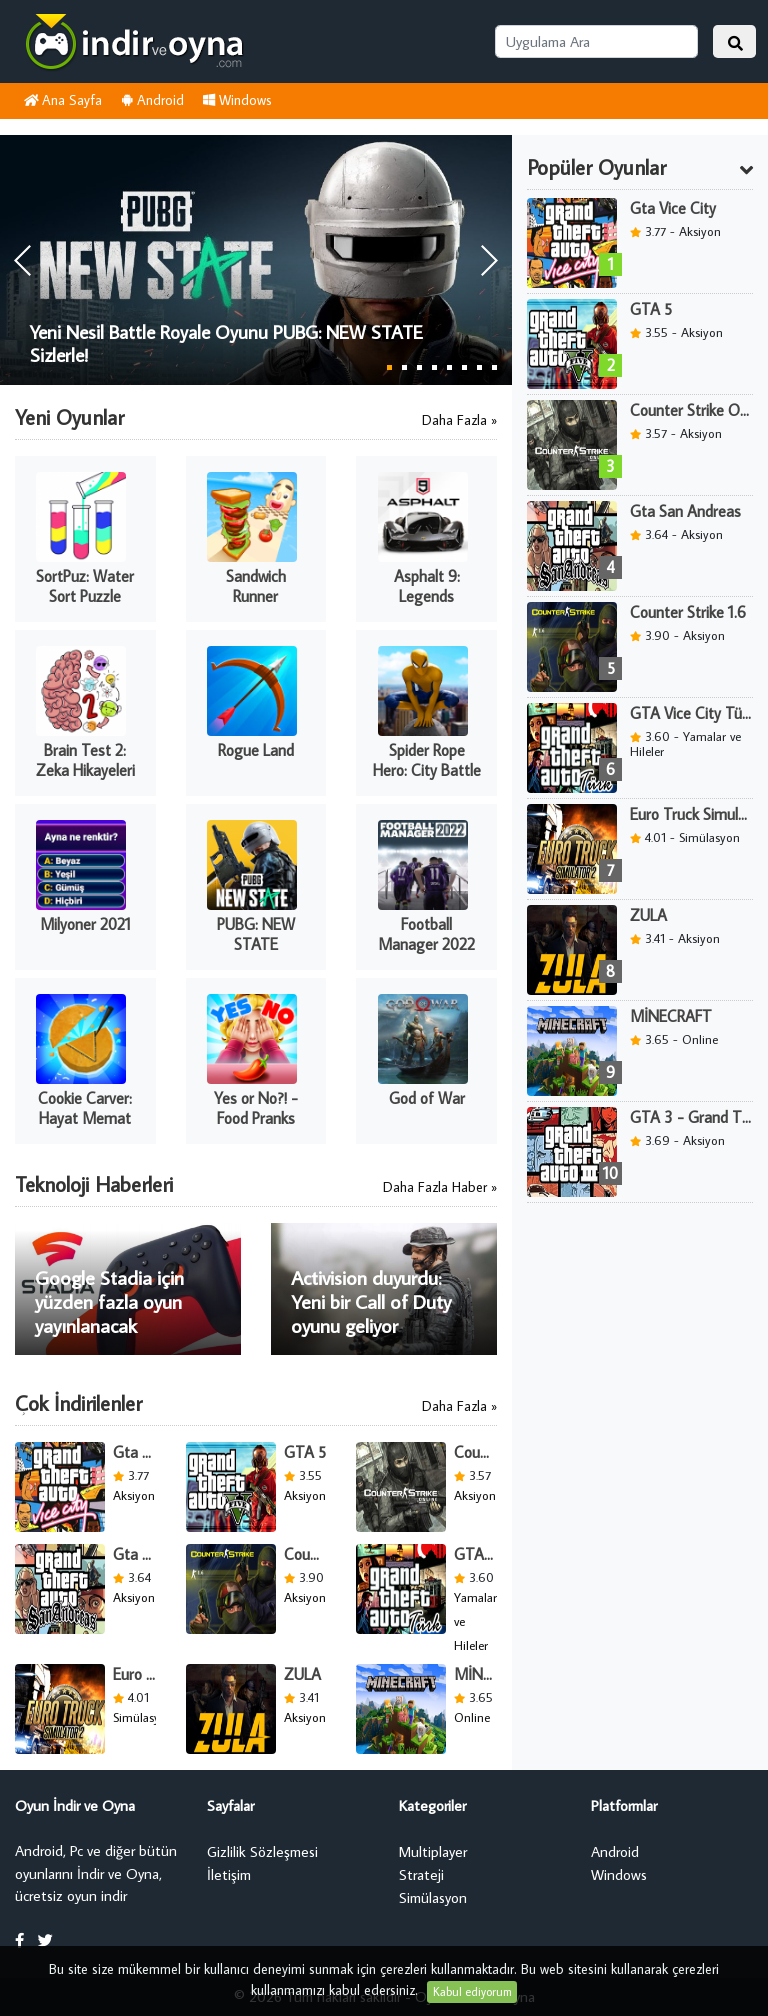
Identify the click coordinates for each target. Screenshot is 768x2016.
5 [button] (449, 367)
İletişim (229, 1874)
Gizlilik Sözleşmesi (262, 1851)
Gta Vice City (134, 1452)
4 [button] (434, 367)
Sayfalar (230, 1805)
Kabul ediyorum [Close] (472, 1991)
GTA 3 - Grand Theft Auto (691, 1117)
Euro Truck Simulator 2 (134, 1674)
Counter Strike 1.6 (305, 1554)
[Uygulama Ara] (596, 41)
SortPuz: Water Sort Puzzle (85, 586)
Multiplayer (433, 1851)
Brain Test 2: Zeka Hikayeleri (85, 760)
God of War (427, 1098)
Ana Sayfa (62, 100)
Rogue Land (256, 750)
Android (152, 100)
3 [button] (419, 367)
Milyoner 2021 (85, 924)
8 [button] (494, 367)
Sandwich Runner (256, 586)
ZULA (302, 1674)
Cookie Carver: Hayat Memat (85, 1108)
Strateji (421, 1874)
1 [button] (389, 367)
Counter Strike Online (475, 1452)
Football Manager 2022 (426, 934)
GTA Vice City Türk (475, 1554)
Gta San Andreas (134, 1554)
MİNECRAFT (475, 1674)
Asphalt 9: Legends (427, 586)
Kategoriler (432, 1805)
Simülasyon (433, 1897)
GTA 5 (305, 1452)
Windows (237, 100)
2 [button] (404, 367)
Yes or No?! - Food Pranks (256, 1108)
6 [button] (464, 367)
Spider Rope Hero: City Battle (427, 760)
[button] (488, 260)
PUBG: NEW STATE (256, 934)
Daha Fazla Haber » (440, 1187)
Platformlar (624, 1805)
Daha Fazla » (459, 420)
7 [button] (479, 367)
